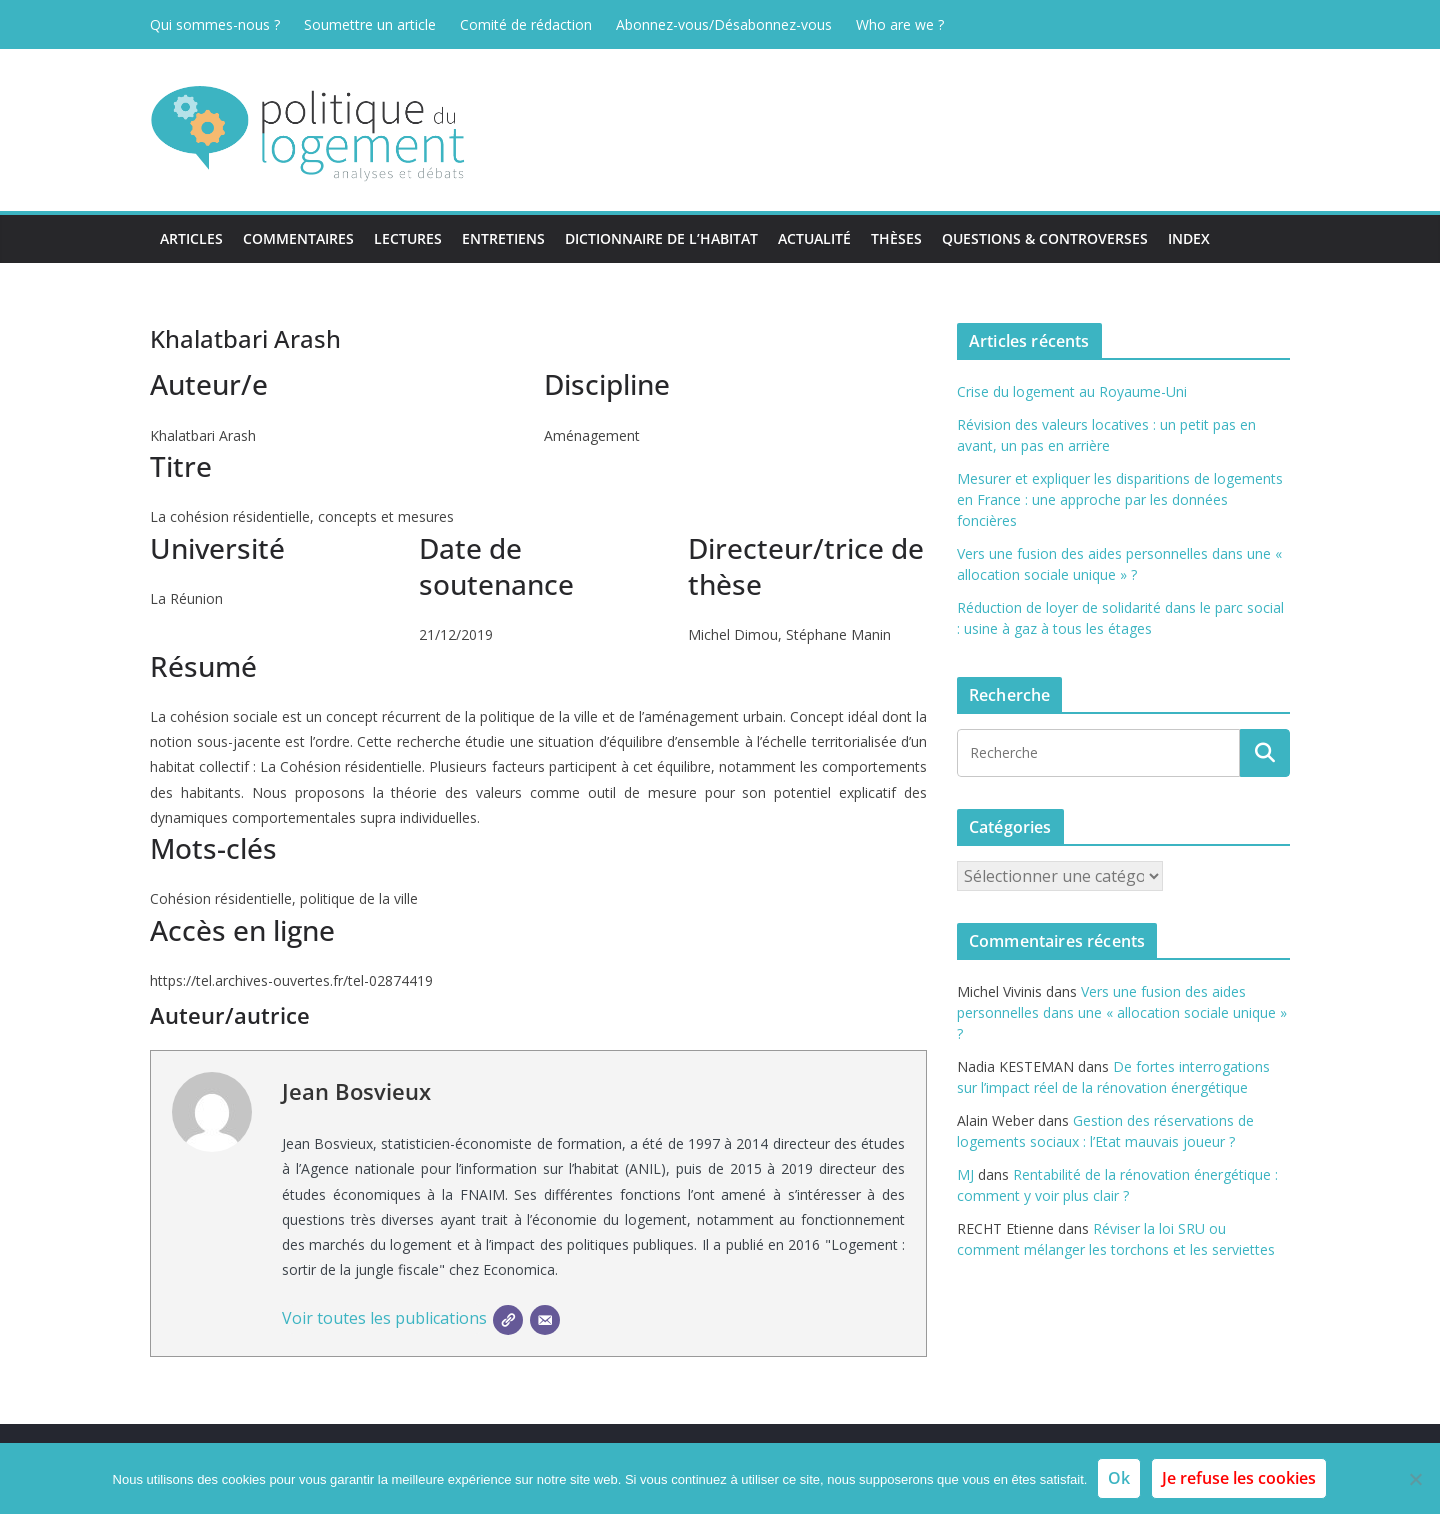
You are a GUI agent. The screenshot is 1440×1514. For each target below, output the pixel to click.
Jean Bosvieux (356, 1091)
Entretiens (503, 238)
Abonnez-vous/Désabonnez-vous (724, 24)
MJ (965, 1174)
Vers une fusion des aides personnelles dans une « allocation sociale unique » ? (1122, 1012)
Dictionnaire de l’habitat (661, 238)
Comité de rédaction (526, 24)
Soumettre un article (370, 24)
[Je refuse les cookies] (1415, 1479)
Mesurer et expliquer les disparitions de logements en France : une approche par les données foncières (1120, 499)
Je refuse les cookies (1239, 1478)
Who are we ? (900, 24)
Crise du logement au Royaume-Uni (1072, 391)
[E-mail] (545, 1320)
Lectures (408, 238)
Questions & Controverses (1045, 238)
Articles (191, 238)
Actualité (814, 238)
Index (1189, 238)
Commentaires (298, 238)
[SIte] (508, 1320)
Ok (1119, 1478)
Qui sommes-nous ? (215, 24)
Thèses (896, 238)
